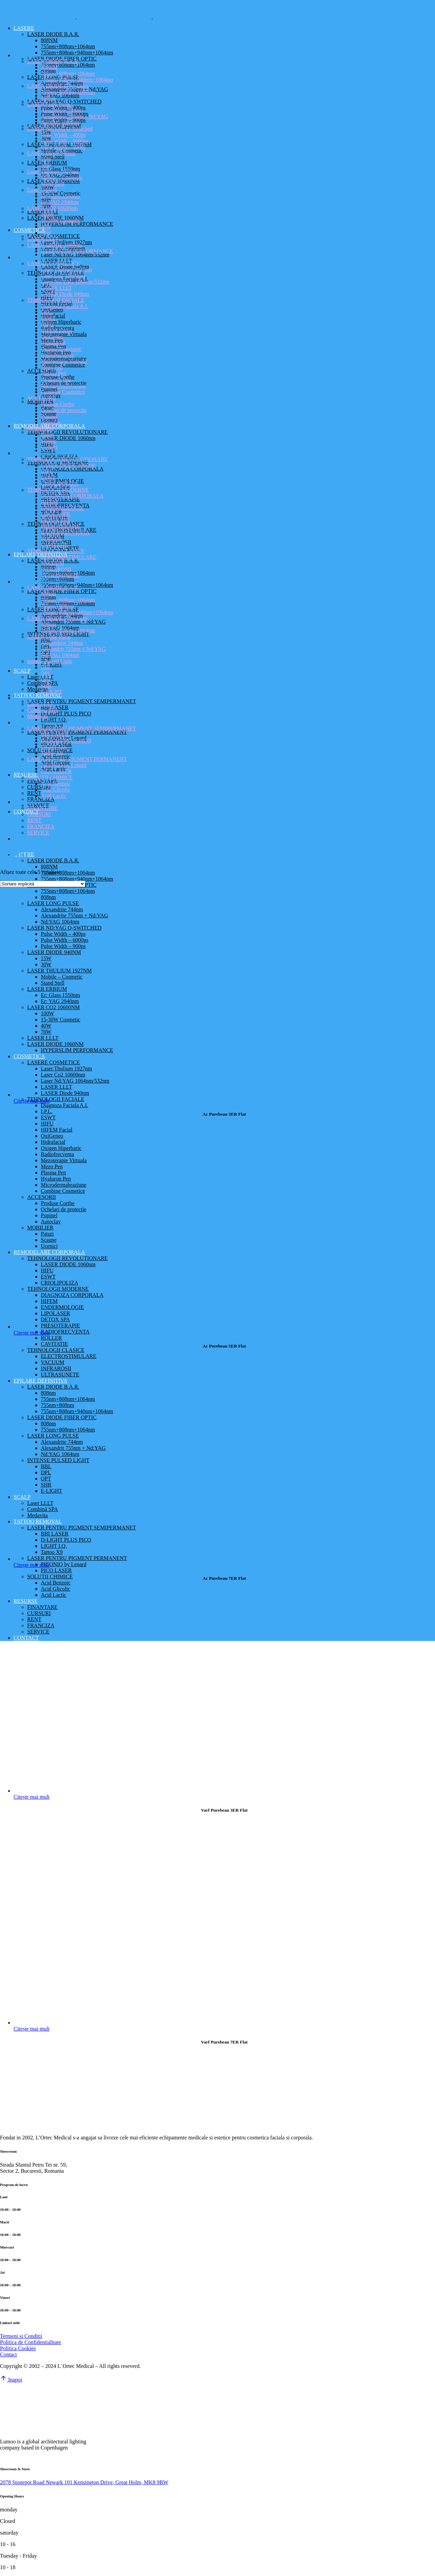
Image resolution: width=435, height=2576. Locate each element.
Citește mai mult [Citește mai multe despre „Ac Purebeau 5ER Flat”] (32, 1333)
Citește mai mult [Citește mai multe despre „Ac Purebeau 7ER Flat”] (32, 1565)
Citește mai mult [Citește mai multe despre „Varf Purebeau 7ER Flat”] (32, 2029)
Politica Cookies (18, 2348)
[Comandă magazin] (42, 884)
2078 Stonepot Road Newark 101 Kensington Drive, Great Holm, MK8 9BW (84, 2482)
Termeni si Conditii (21, 2336)
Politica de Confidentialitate (30, 2342)
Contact (8, 2354)
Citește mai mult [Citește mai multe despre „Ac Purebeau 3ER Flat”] (32, 1101)
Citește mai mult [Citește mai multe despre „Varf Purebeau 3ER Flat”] (32, 1797)
